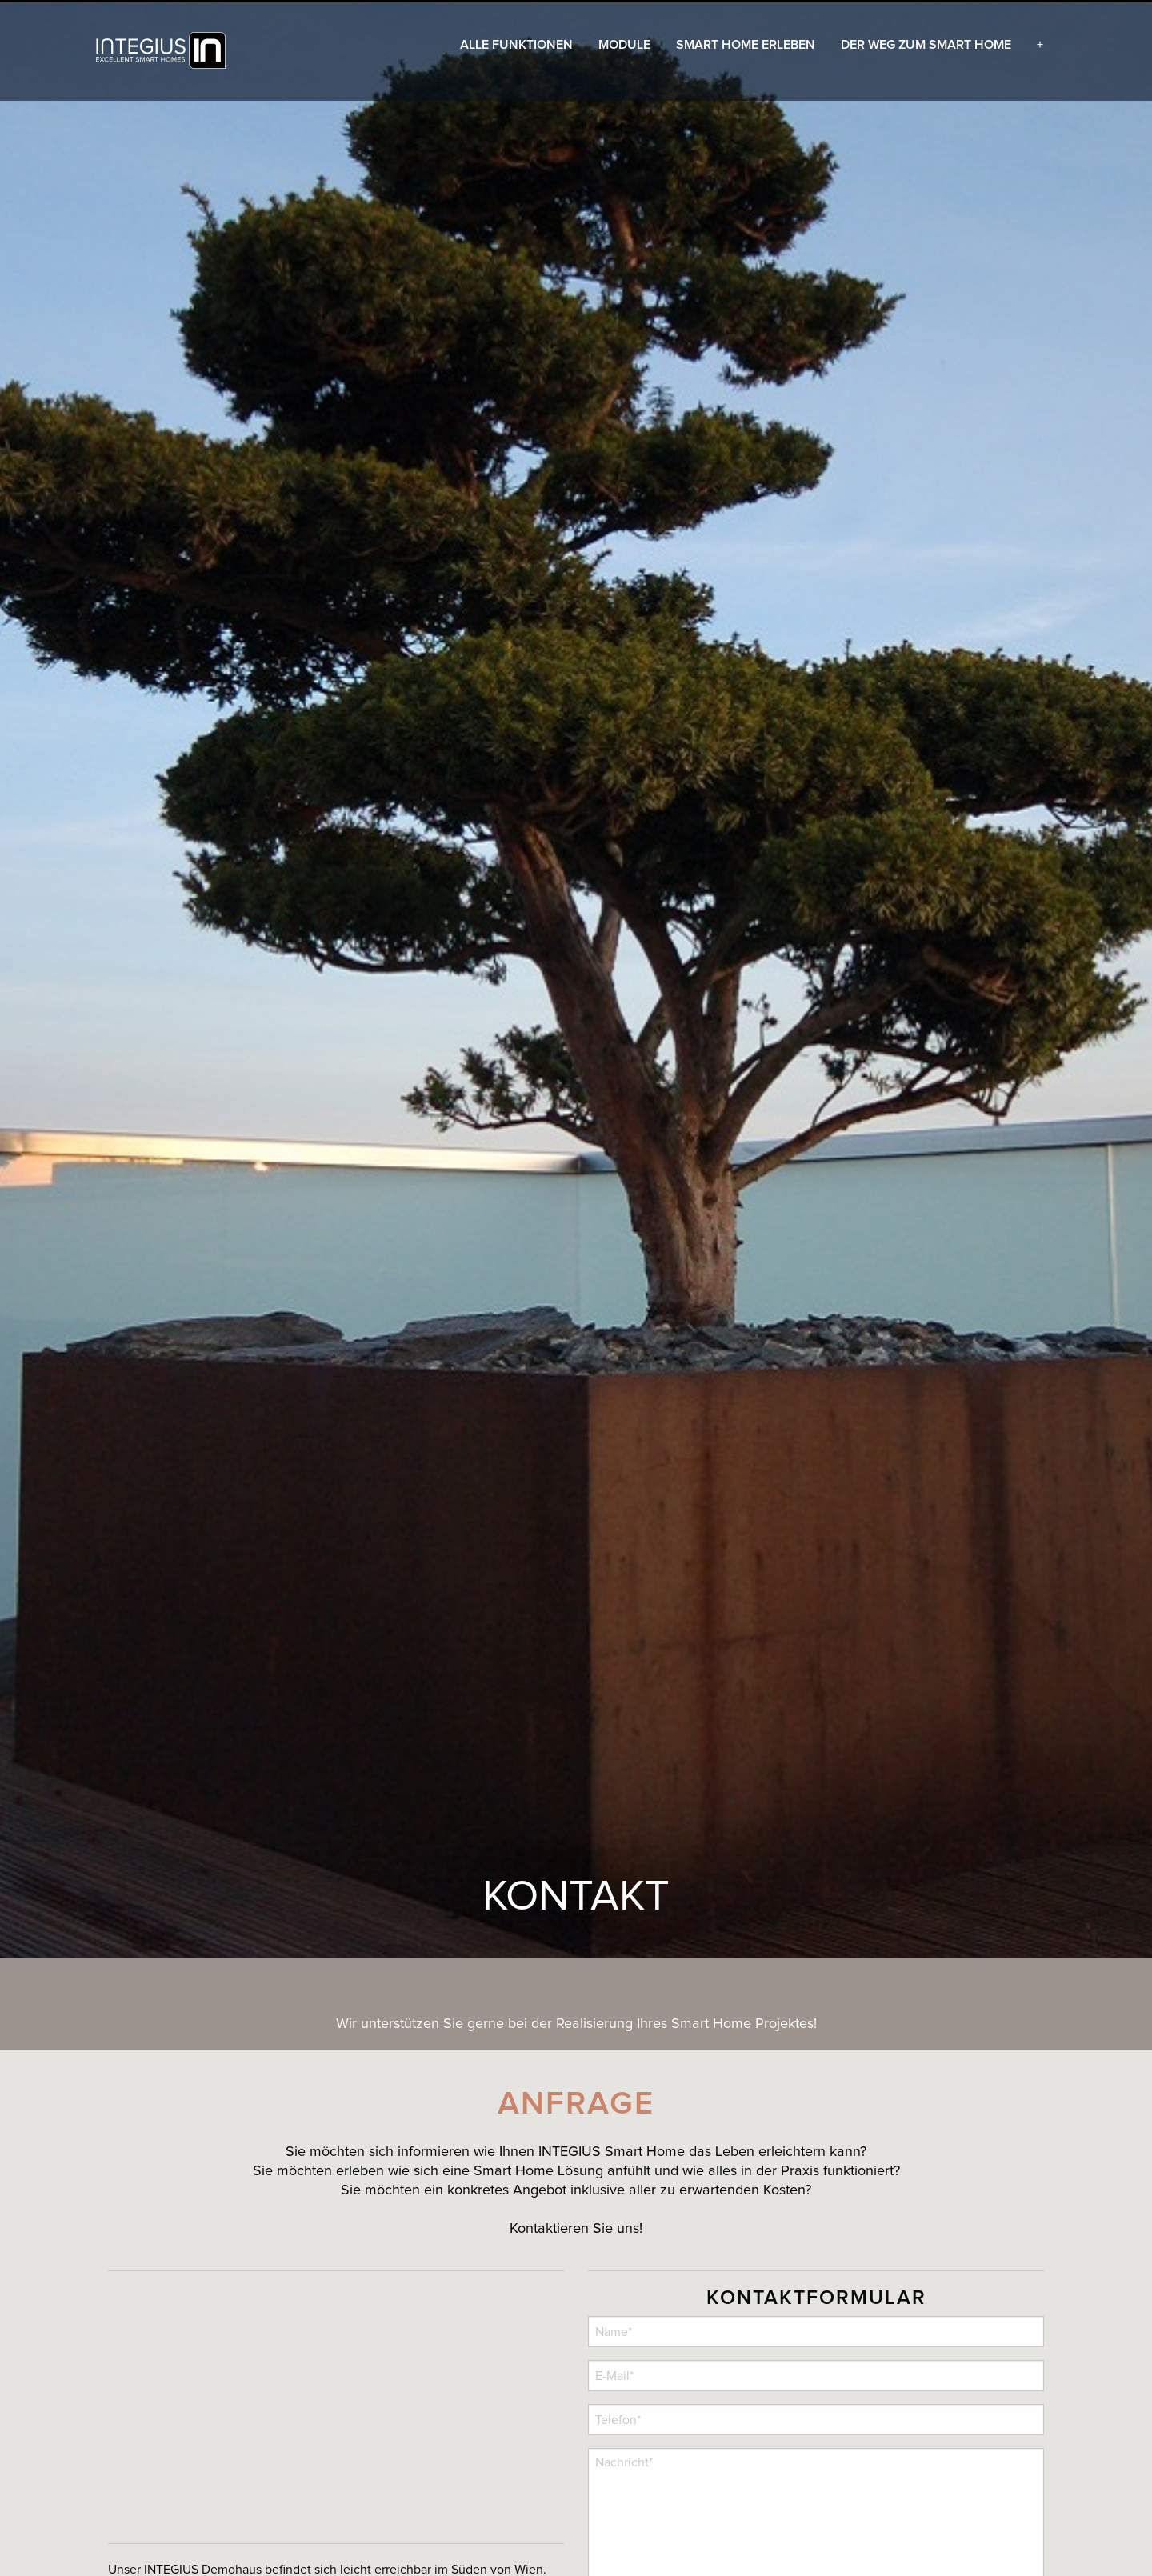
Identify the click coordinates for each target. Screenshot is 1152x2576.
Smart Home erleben (745, 44)
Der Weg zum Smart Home (926, 44)
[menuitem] (162, 50)
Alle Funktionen (516, 44)
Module (624, 44)
